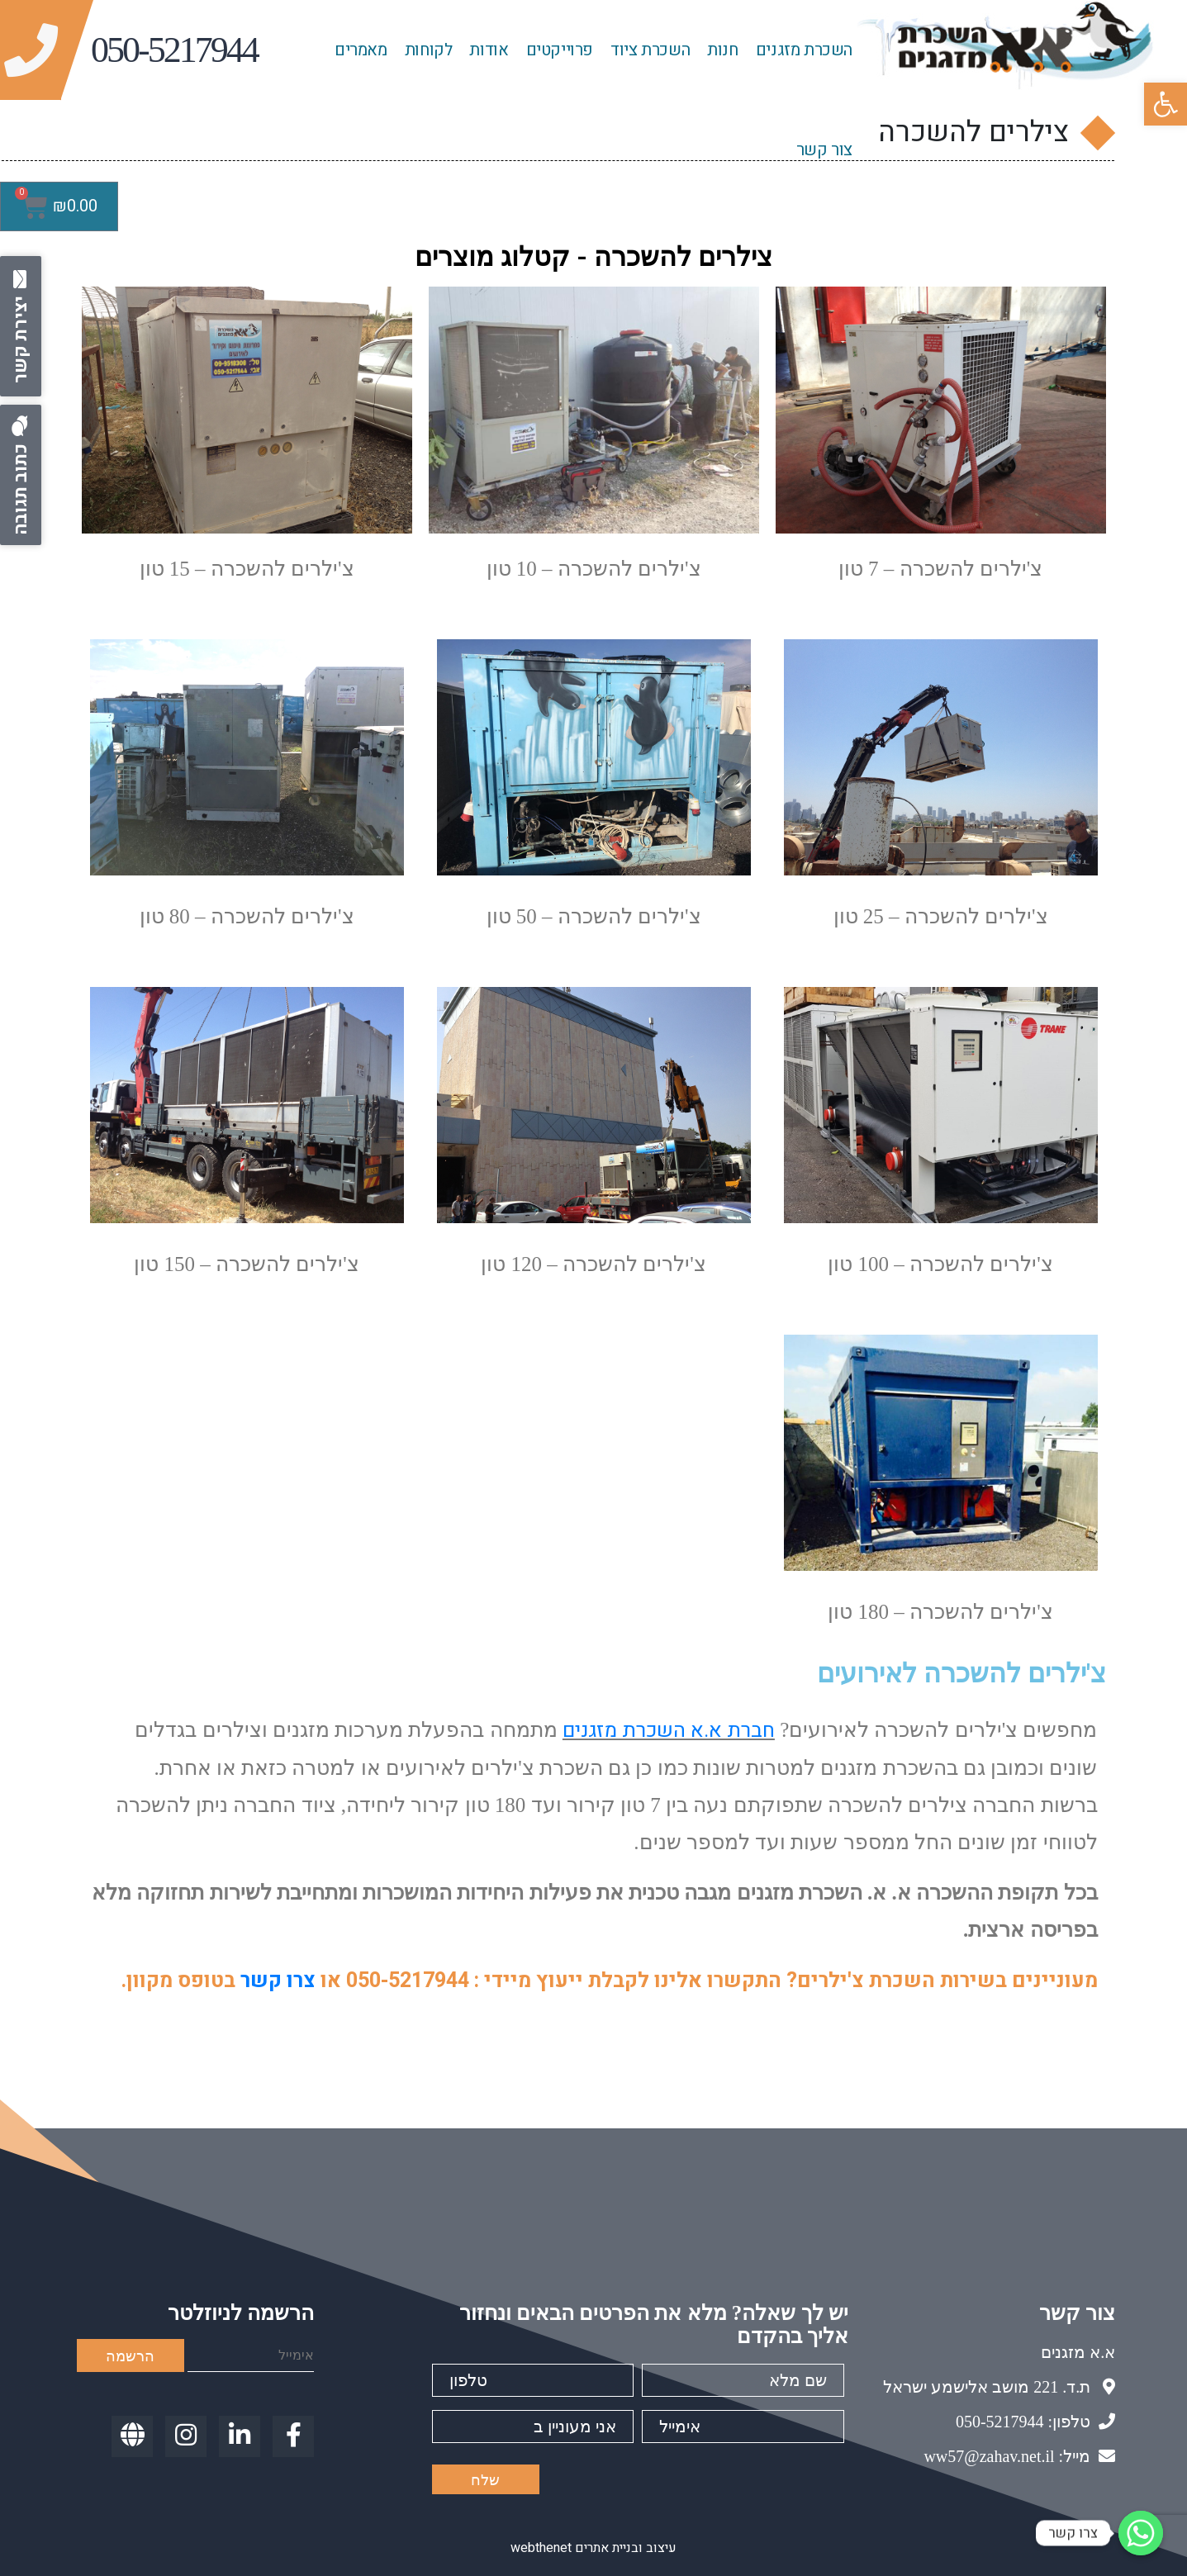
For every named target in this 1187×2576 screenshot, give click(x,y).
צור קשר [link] (824, 150)
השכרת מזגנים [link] (804, 50)
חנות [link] (722, 50)
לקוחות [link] (429, 50)
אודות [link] (488, 50)
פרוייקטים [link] (559, 50)
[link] (1165, 104)
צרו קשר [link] (278, 1981)
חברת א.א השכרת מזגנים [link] (669, 1730)
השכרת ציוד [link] (650, 50)
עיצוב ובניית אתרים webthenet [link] (593, 2548)
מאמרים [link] (361, 50)
